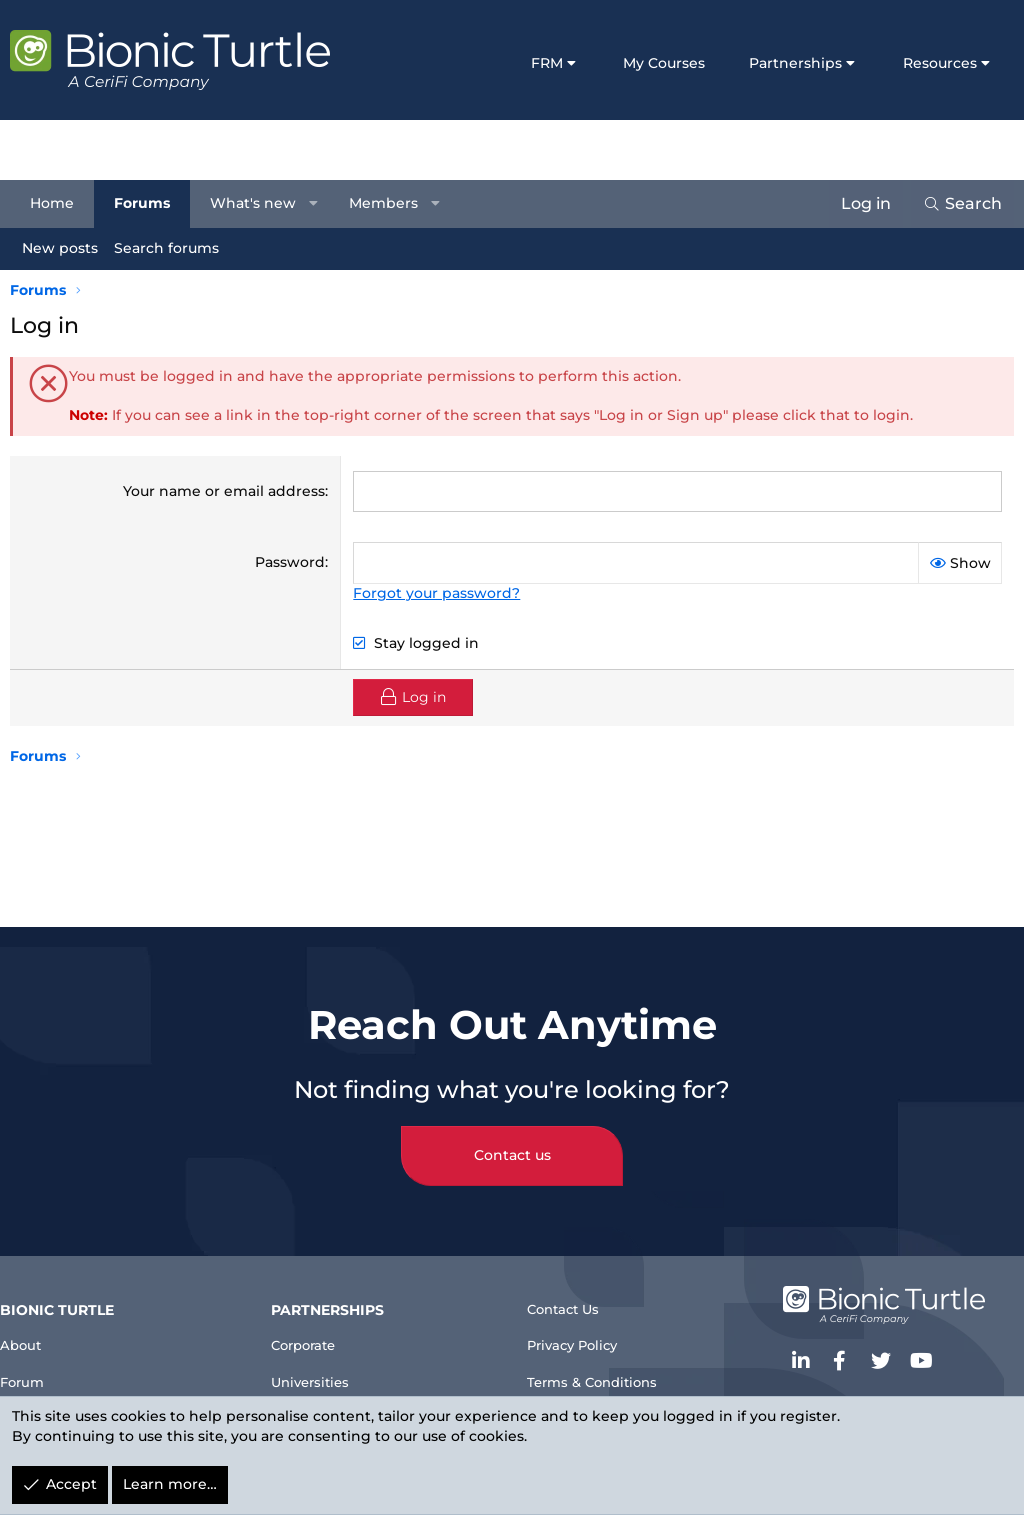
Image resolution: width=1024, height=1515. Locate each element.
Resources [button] (940, 63)
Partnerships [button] (795, 63)
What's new (263, 203)
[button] (324, 204)
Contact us (512, 1134)
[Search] (952, 204)
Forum (42, 1365)
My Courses (664, 63)
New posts (70, 248)
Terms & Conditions (605, 1371)
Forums (152, 203)
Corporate (320, 1325)
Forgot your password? (436, 593)
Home (62, 203)
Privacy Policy (583, 1331)
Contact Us (572, 1290)
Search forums (176, 248)
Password (290, 562)
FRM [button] (547, 63)
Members (393, 203)
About (40, 1325)
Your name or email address (224, 491)
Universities (326, 1365)
